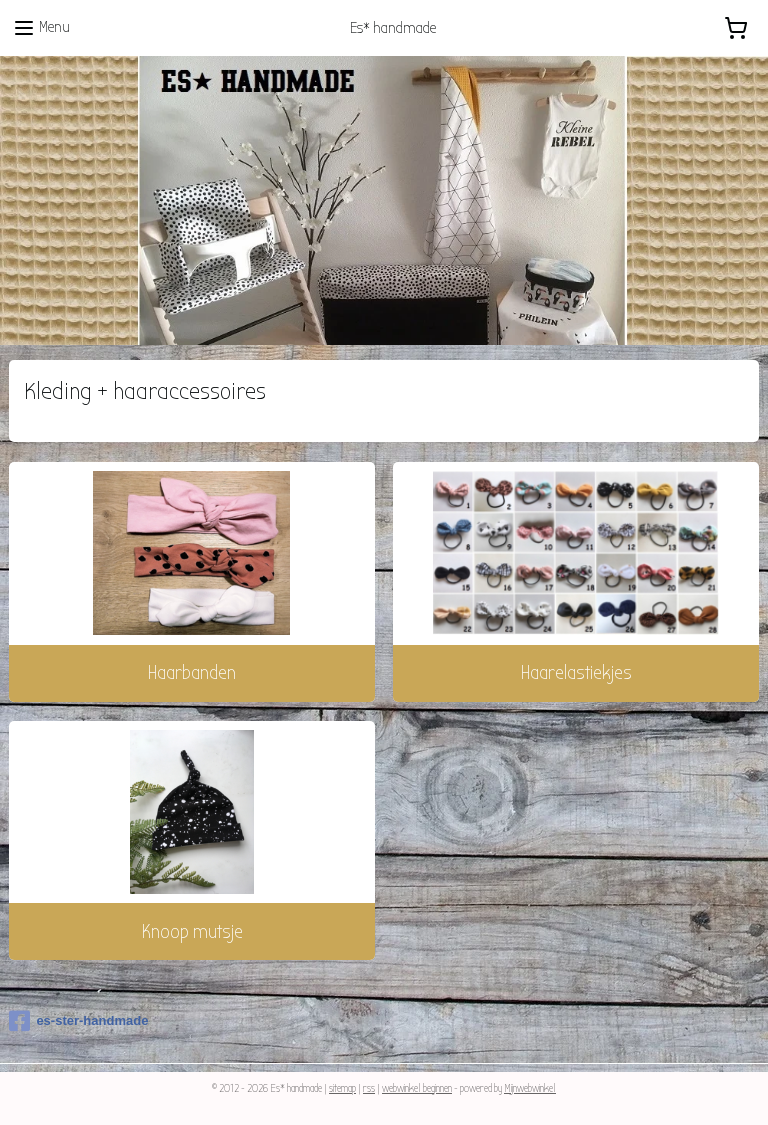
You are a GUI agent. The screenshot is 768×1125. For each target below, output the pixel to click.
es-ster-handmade (78, 1021)
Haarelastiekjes (576, 672)
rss (369, 1088)
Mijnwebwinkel (530, 1088)
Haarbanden (192, 672)
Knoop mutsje (192, 931)
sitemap (342, 1088)
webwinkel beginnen (417, 1088)
